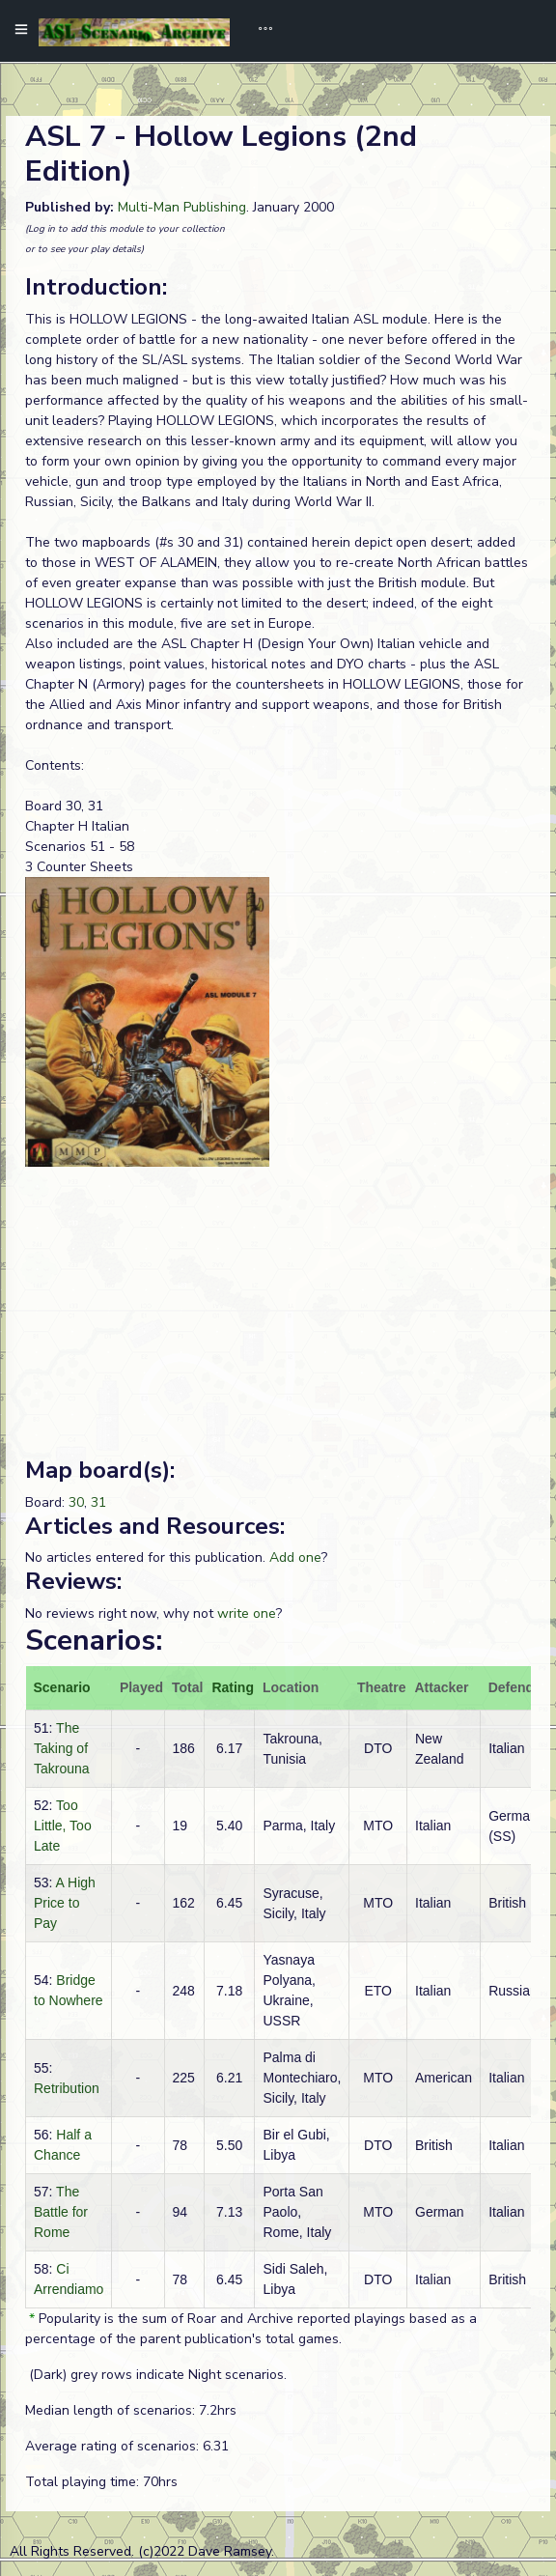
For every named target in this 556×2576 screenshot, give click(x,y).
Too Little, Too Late (63, 1826)
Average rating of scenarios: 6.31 (127, 2446)
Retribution (66, 2088)
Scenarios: (93, 1640)
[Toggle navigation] (258, 31)
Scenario (62, 1687)
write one (246, 1613)
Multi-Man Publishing (182, 207)
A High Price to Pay (65, 1903)
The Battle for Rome (61, 2212)
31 (98, 1502)
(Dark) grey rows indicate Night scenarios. (156, 2374)
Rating (232, 1687)
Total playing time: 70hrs (101, 2482)
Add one (295, 1557)
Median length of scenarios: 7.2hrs (130, 2410)
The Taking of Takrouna (62, 1748)
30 (76, 1502)
